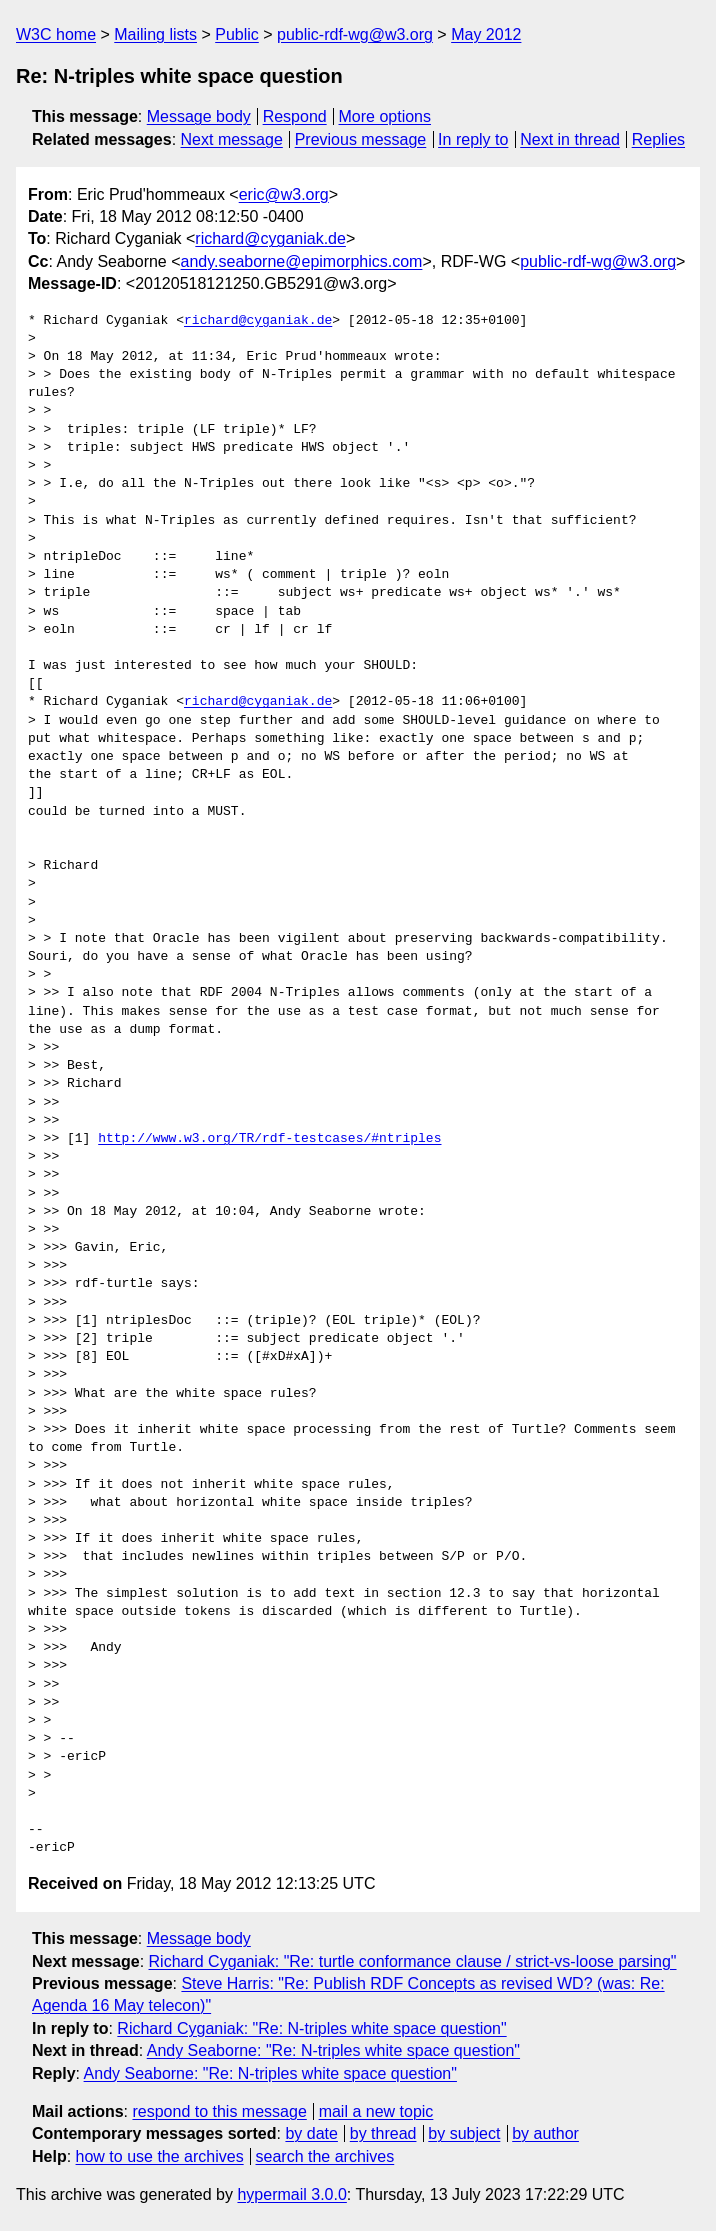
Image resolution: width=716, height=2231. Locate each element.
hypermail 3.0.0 (291, 2194)
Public (237, 34)
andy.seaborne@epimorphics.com (302, 261)
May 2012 (486, 34)
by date (311, 2133)
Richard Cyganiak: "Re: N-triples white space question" (311, 2028)
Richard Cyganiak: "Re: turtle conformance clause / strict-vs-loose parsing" (413, 1961)
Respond (295, 116)
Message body (199, 116)
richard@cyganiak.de (270, 238)
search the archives (325, 2156)
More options (385, 116)
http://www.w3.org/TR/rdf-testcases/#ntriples (269, 1139)
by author (545, 2133)
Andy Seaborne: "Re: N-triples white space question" (333, 2050)
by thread (383, 2133)
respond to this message (219, 2111)
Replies (658, 139)
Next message (232, 139)
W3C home (56, 34)
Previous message (361, 139)
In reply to (473, 139)
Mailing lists (155, 34)
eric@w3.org (284, 194)
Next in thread (570, 139)
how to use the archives (160, 2156)
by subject (464, 2133)
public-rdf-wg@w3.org (355, 34)
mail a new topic (376, 2111)
